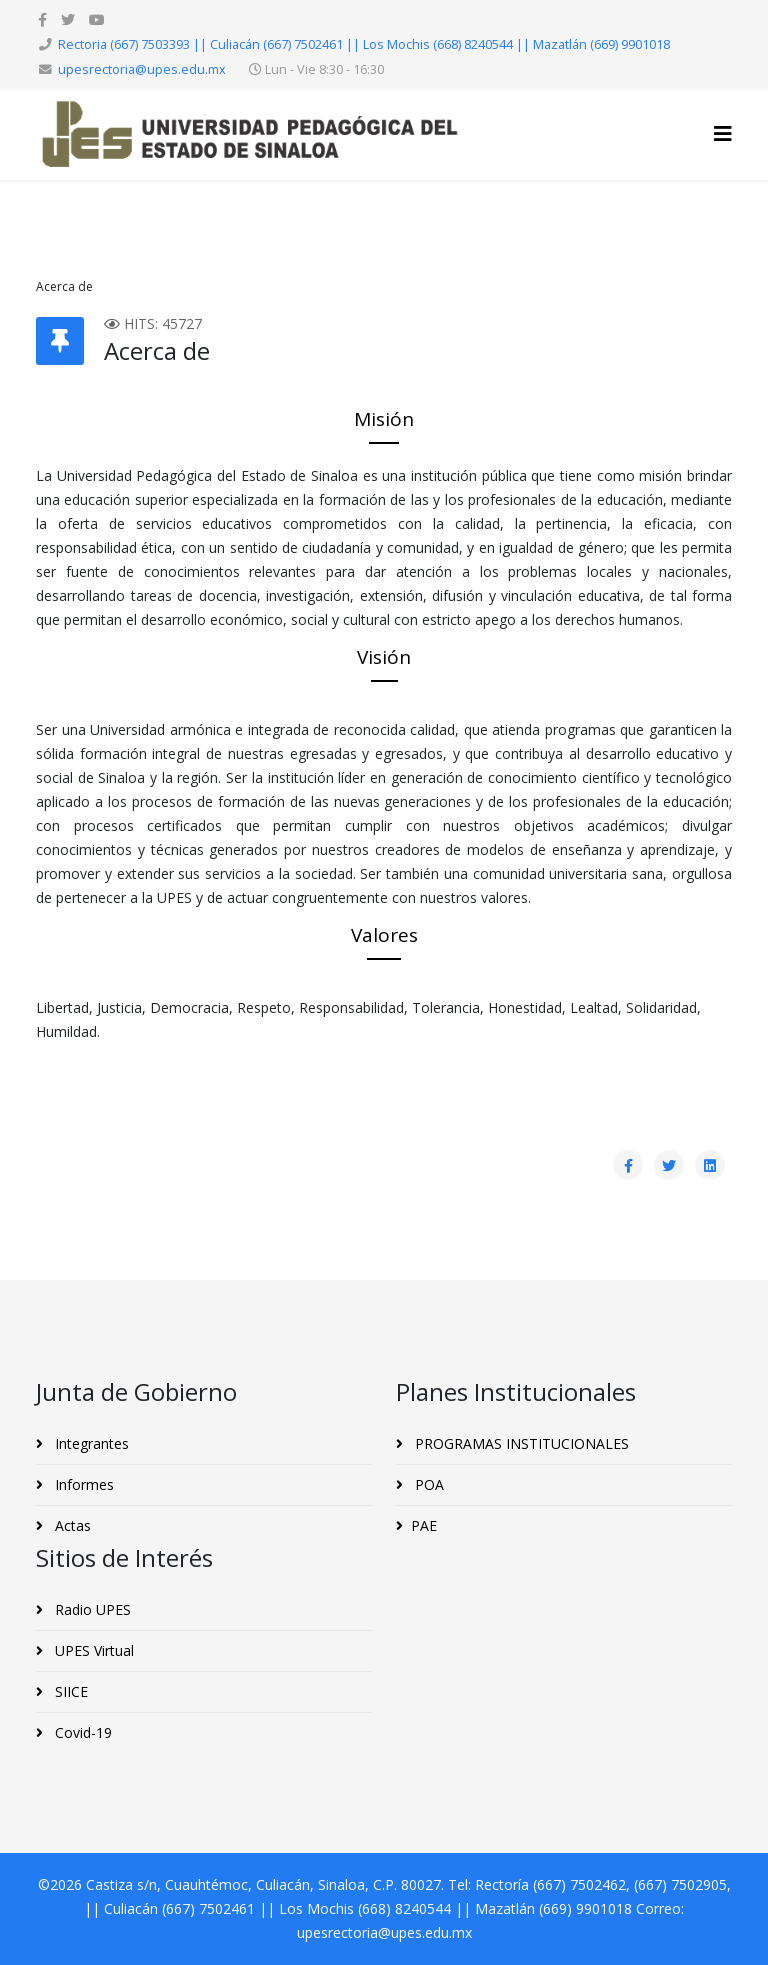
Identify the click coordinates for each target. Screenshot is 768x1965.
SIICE (69, 1691)
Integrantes (90, 1443)
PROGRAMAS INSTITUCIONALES (520, 1443)
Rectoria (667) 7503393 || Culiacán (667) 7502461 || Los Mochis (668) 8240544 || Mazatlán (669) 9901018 (364, 44)
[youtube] (97, 19)
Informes (82, 1484)
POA (427, 1484)
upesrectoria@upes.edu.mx (142, 69)
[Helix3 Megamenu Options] (723, 133)
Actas (71, 1525)
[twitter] (68, 19)
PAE (424, 1525)
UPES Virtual (92, 1650)
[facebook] (42, 19)
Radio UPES (91, 1609)
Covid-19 (81, 1732)
